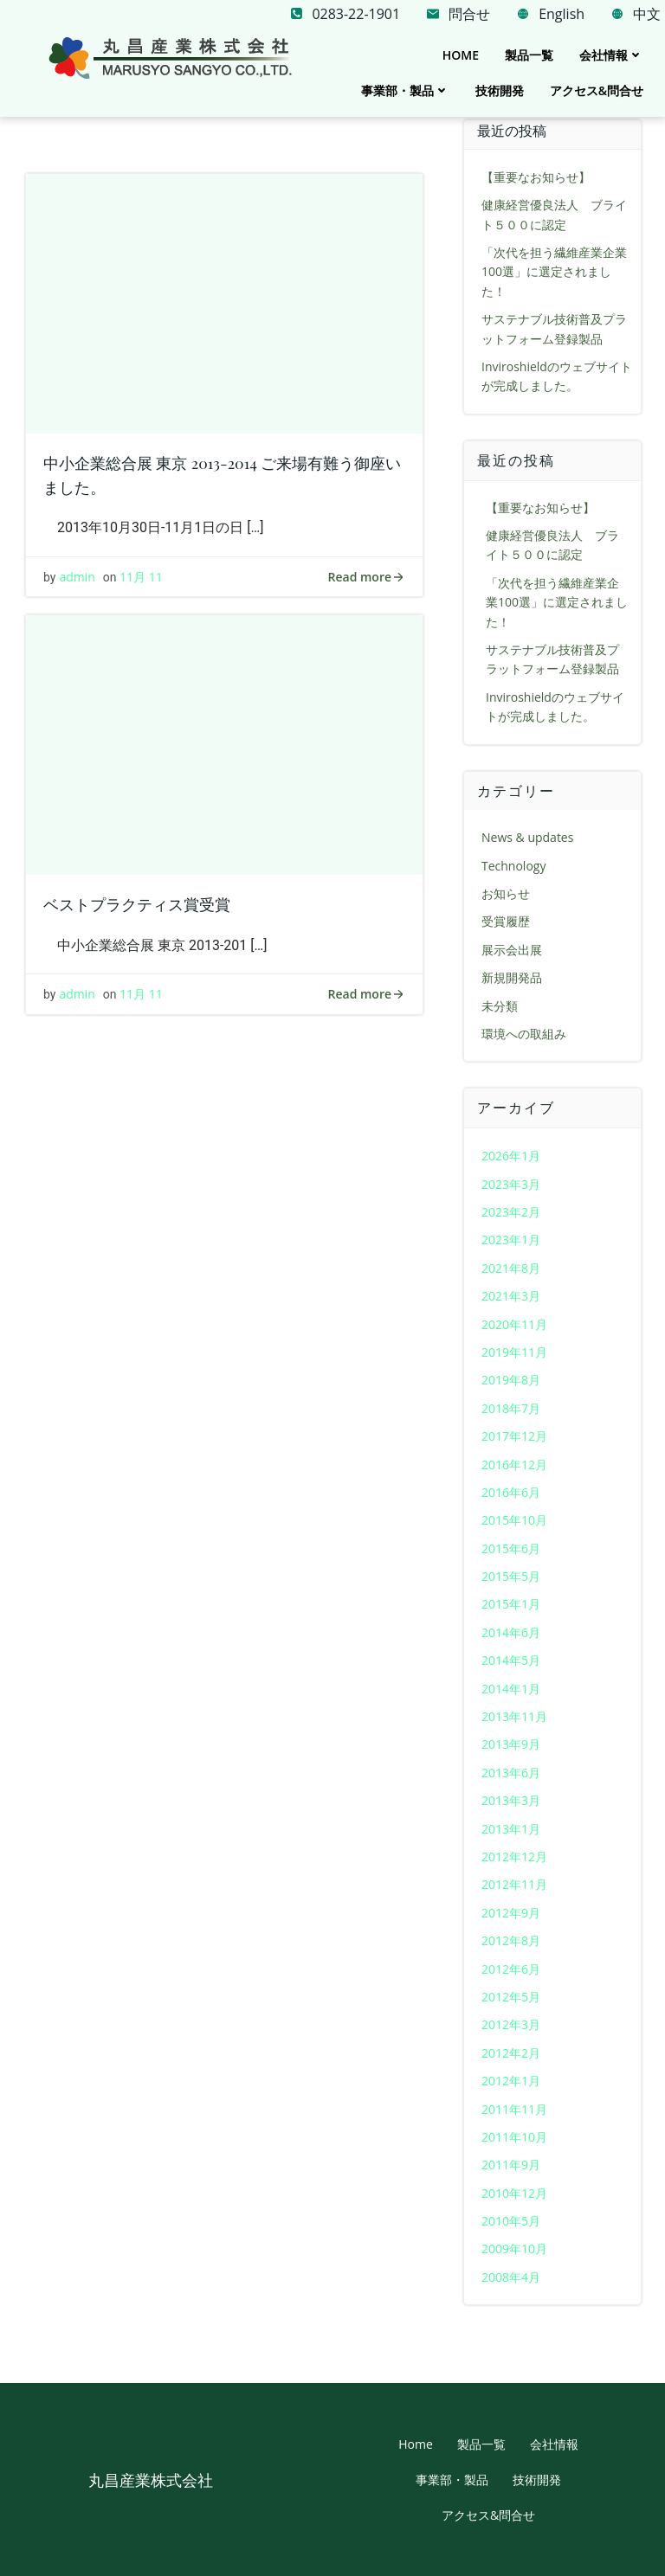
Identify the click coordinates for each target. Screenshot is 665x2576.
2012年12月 (514, 1856)
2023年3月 (510, 1184)
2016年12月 (514, 1463)
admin (76, 577)
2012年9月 (510, 1913)
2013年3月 (510, 1800)
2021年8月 (510, 1268)
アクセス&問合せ (596, 90)
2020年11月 (514, 1323)
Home (460, 55)
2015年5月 (510, 1576)
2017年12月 (514, 1436)
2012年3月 (510, 2024)
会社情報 (611, 55)
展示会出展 (511, 949)
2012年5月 (510, 1996)
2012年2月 (510, 2053)
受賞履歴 (505, 921)
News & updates (527, 837)
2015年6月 (510, 1548)
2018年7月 (510, 1408)
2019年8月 (510, 1380)
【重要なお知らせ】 (536, 177)
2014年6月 (510, 1632)
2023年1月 (510, 1239)
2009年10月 (514, 2248)
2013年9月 (510, 1744)
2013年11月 (514, 1716)
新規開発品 (511, 977)
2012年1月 (510, 2080)
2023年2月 (510, 1212)
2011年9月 (510, 2164)
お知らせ (505, 893)
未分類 (499, 1006)
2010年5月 (510, 2221)
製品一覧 (529, 55)
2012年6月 (510, 1968)
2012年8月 (510, 1940)
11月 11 (141, 577)
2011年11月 (514, 2108)
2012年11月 (514, 1884)
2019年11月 (514, 1352)
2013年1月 (510, 1829)
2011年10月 (514, 2137)
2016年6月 (510, 1492)
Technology (513, 866)
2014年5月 (510, 1660)
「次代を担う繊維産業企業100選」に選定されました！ (554, 271)
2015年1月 (510, 1604)
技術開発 (499, 90)
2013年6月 (510, 1772)
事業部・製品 (405, 90)
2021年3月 (510, 1296)
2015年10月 (514, 1520)
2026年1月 (510, 1155)
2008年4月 (510, 2277)
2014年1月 (510, 1688)
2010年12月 (514, 2193)
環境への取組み (523, 1033)
